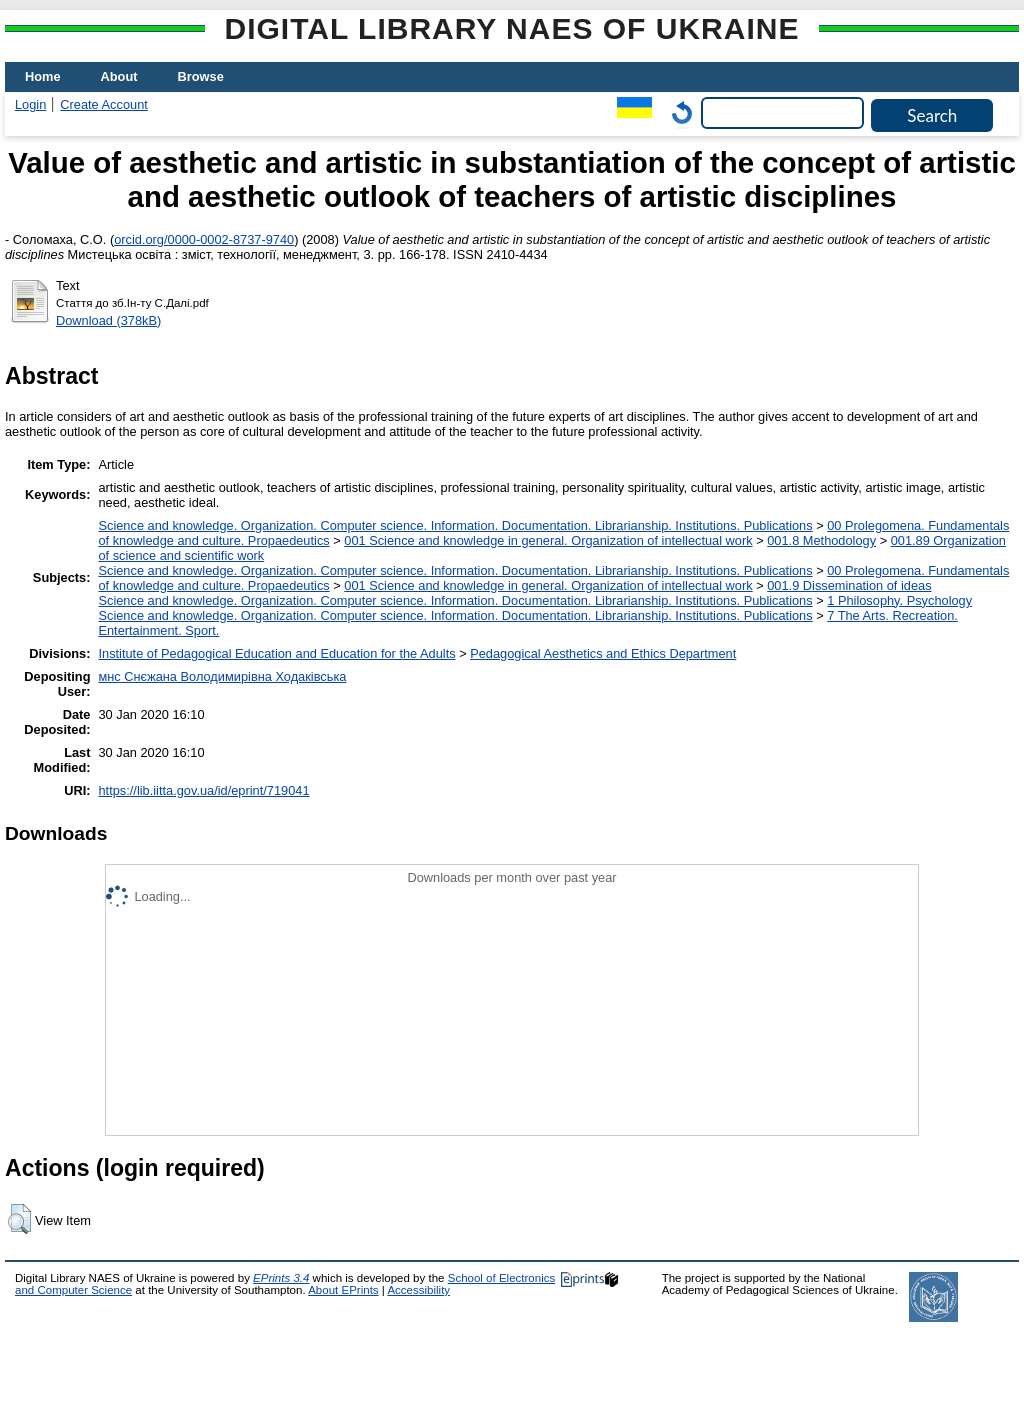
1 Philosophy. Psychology (899, 600)
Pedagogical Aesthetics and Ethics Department (603, 653)
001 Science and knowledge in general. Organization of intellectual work (548, 540)
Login (30, 104)
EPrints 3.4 (281, 1278)
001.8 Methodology (821, 540)
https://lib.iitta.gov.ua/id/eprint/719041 (203, 790)
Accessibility (418, 1290)
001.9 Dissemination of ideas (849, 585)
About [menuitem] (119, 76)
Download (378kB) (108, 320)
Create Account (104, 104)
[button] (19, 1219)
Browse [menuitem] (201, 76)
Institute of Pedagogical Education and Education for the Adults (276, 653)
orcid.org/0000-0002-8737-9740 (204, 239)
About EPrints (343, 1290)
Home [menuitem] (43, 76)
